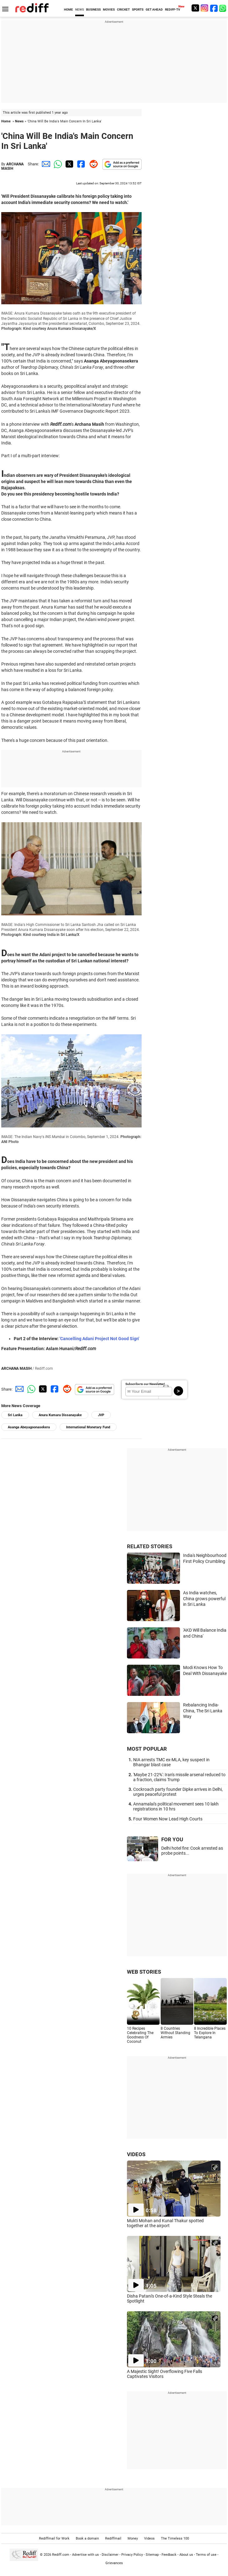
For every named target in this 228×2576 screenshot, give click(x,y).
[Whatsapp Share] (57, 164)
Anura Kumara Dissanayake (60, 1415)
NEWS (79, 9)
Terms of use (206, 2555)
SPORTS (137, 9)
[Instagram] (204, 8)
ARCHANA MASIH (12, 166)
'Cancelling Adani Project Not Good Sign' (99, 1338)
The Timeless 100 (175, 2538)
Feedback (169, 2555)
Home (6, 121)
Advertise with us (85, 2555)
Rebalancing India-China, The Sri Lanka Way (202, 1710)
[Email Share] (45, 164)
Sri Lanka (15, 1415)
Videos (149, 2538)
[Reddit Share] (92, 164)
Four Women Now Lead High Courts (167, 1818)
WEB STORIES (144, 1972)
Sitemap (152, 2555)
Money (133, 2538)
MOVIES (109, 9)
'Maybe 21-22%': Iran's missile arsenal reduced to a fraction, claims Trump (179, 1777)
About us (186, 2555)
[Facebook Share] (80, 164)
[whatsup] (223, 8)
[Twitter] (195, 8)
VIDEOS (136, 2154)
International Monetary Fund (88, 1427)
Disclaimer (110, 2555)
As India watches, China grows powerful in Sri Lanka (204, 1598)
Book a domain (87, 2538)
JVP (101, 1415)
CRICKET (123, 9)
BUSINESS (93, 9)
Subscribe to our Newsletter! (145, 1384)
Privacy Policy (132, 2555)
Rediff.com (60, 2555)
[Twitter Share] (69, 164)
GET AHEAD (154, 9)
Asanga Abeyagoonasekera (29, 1427)
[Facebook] (214, 8)
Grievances (114, 2563)
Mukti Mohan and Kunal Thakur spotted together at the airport (165, 2223)
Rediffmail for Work (54, 2538)
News (19, 121)
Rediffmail (113, 2538)
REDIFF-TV (172, 9)
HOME (68, 9)
